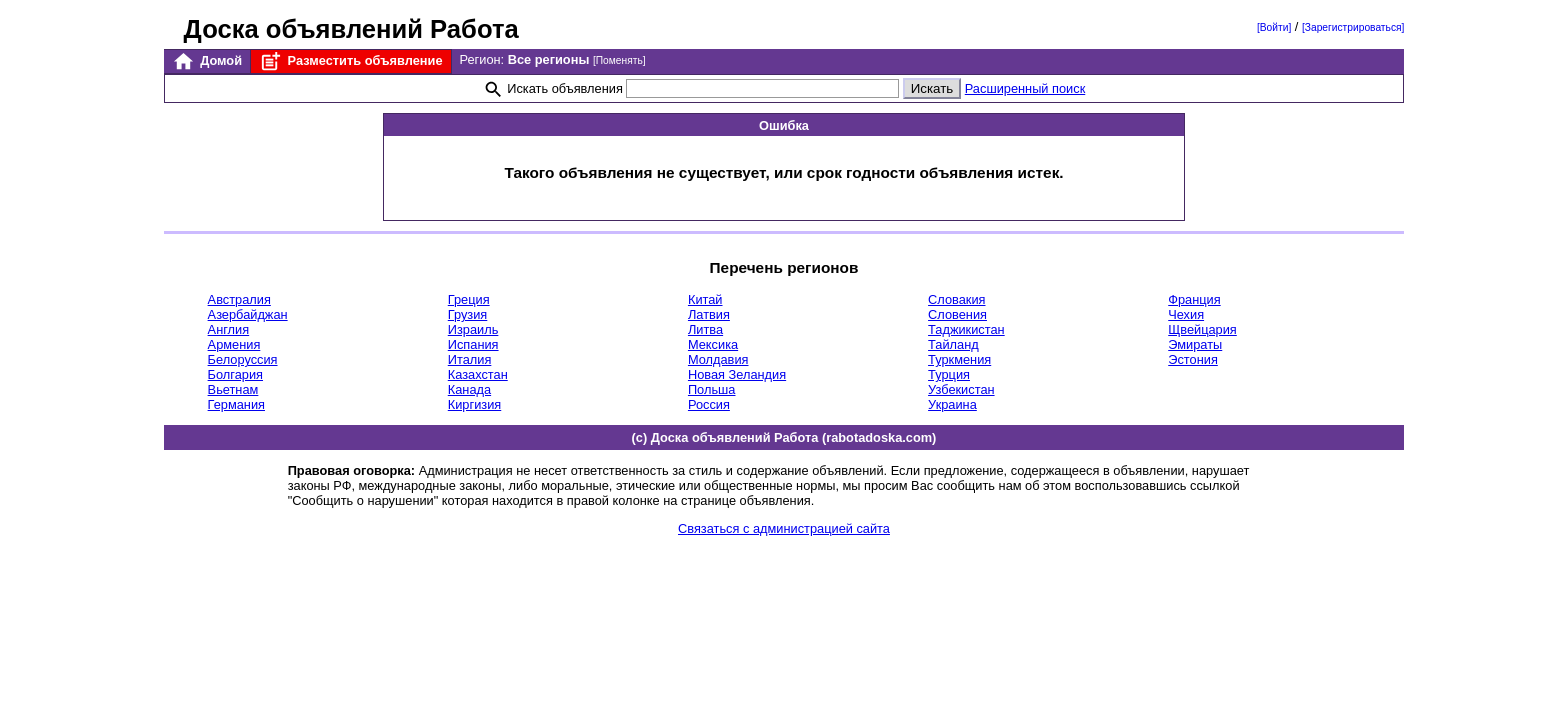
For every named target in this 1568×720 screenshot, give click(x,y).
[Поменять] (619, 60)
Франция (1194, 299)
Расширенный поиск (1025, 88)
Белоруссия (243, 359)
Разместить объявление (350, 61)
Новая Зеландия (737, 374)
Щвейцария (1202, 329)
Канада (469, 389)
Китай (705, 299)
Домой (207, 61)
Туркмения (959, 359)
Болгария (235, 374)
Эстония (1193, 359)
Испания (473, 344)
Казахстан (478, 374)
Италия (470, 359)
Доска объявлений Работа (351, 29)
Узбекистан (961, 389)
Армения (234, 344)
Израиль (473, 329)
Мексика (713, 344)
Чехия (1186, 314)
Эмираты (1195, 344)
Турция (949, 374)
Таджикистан (966, 329)
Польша (712, 389)
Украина (952, 404)
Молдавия (718, 359)
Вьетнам (233, 389)
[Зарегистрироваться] (1353, 27)
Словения (957, 314)
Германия (236, 404)
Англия (229, 329)
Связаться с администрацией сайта (784, 528)
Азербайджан (248, 314)
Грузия (468, 314)
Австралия (239, 299)
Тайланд (953, 344)
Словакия (956, 299)
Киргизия (474, 404)
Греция (469, 299)
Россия (709, 404)
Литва (705, 329)
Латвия (709, 314)
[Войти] (1274, 27)
